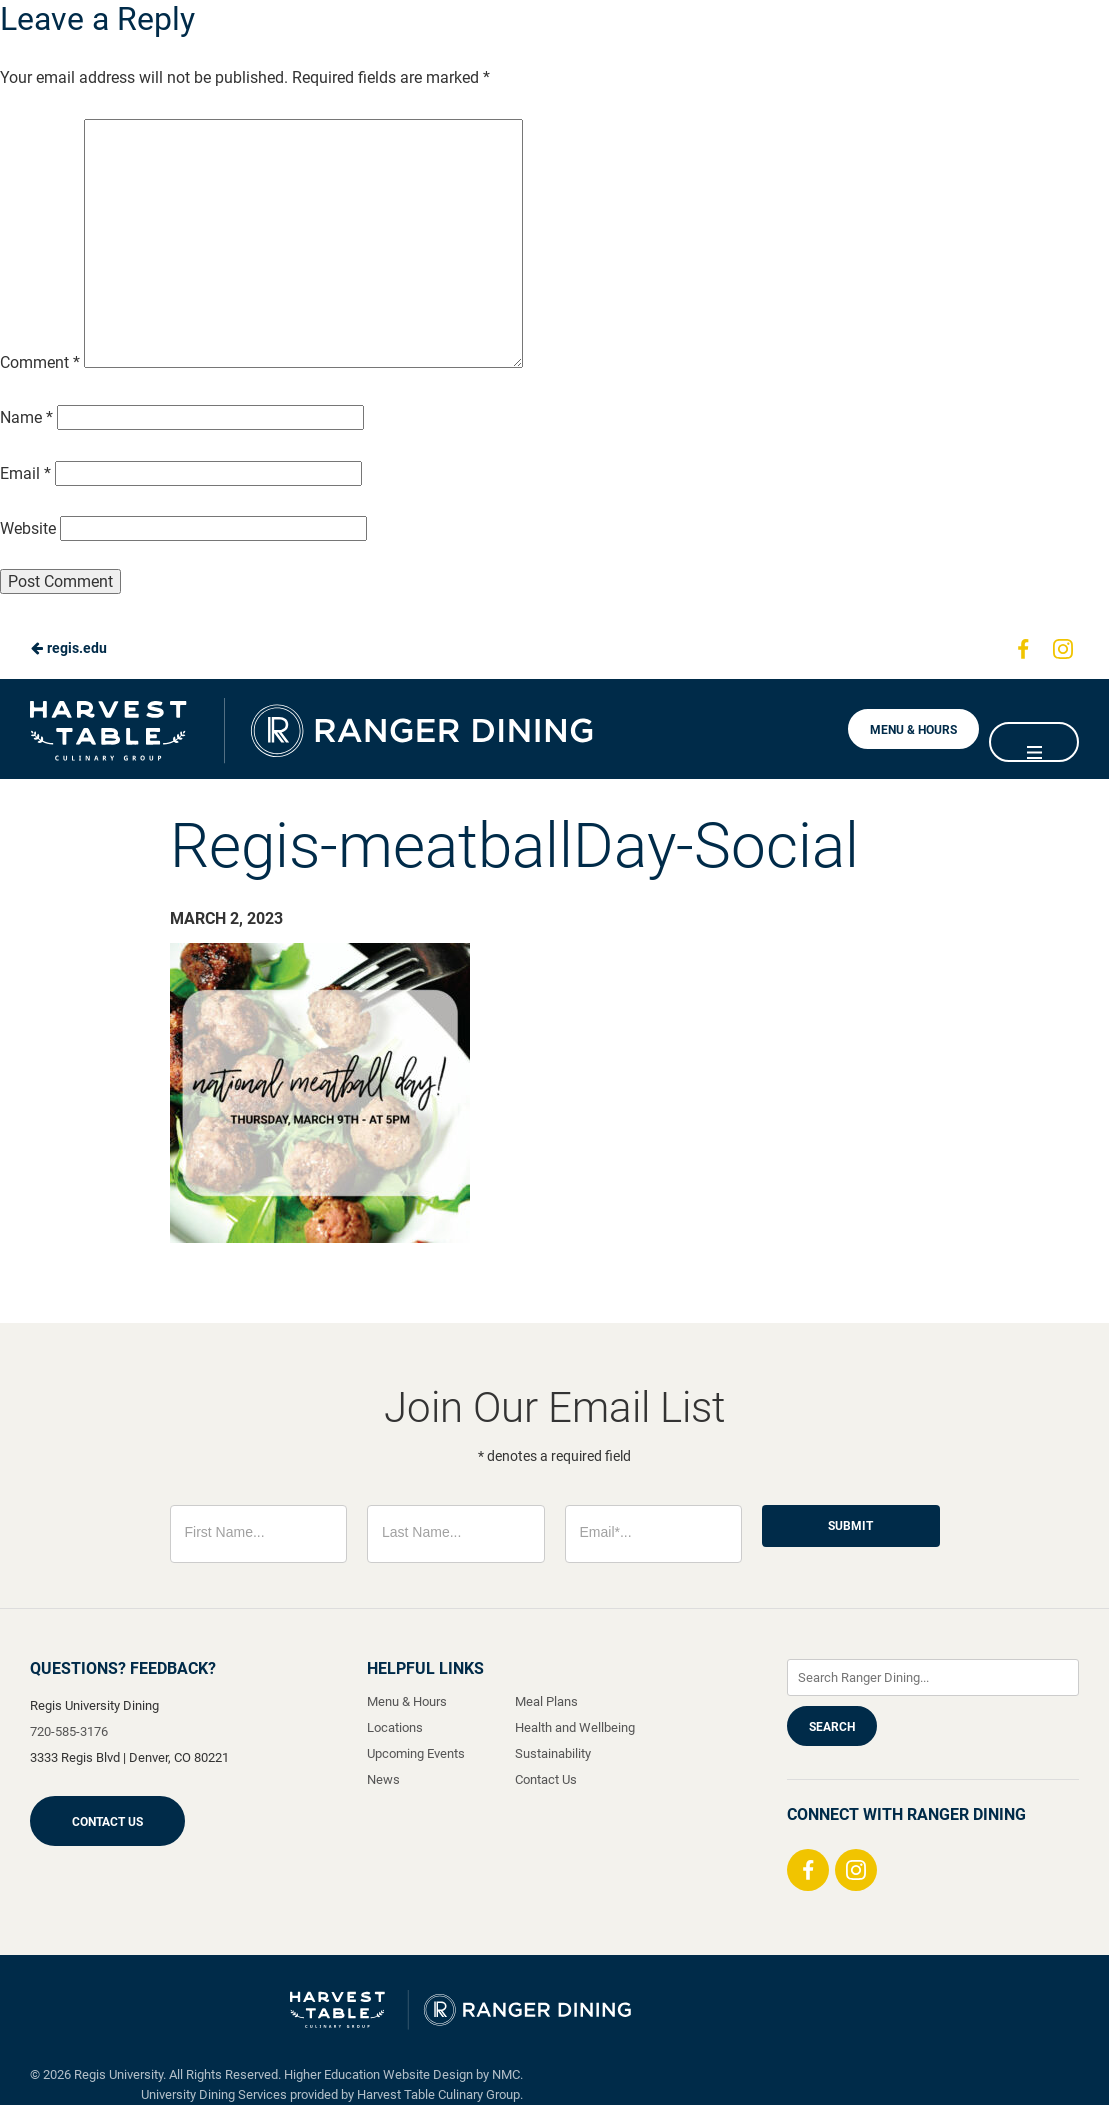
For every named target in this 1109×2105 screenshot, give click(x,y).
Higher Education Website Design (378, 2074)
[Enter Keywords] (933, 1677)
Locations (395, 1727)
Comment (40, 362)
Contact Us (107, 1822)
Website (28, 528)
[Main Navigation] (1034, 742)
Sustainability (553, 1753)
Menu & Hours (913, 730)
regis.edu (68, 648)
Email (25, 473)
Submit (850, 1526)
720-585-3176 (69, 1731)
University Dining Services (214, 2094)
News (383, 1779)
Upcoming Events (416, 1753)
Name (26, 417)
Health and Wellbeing (575, 1727)
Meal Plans (546, 1701)
